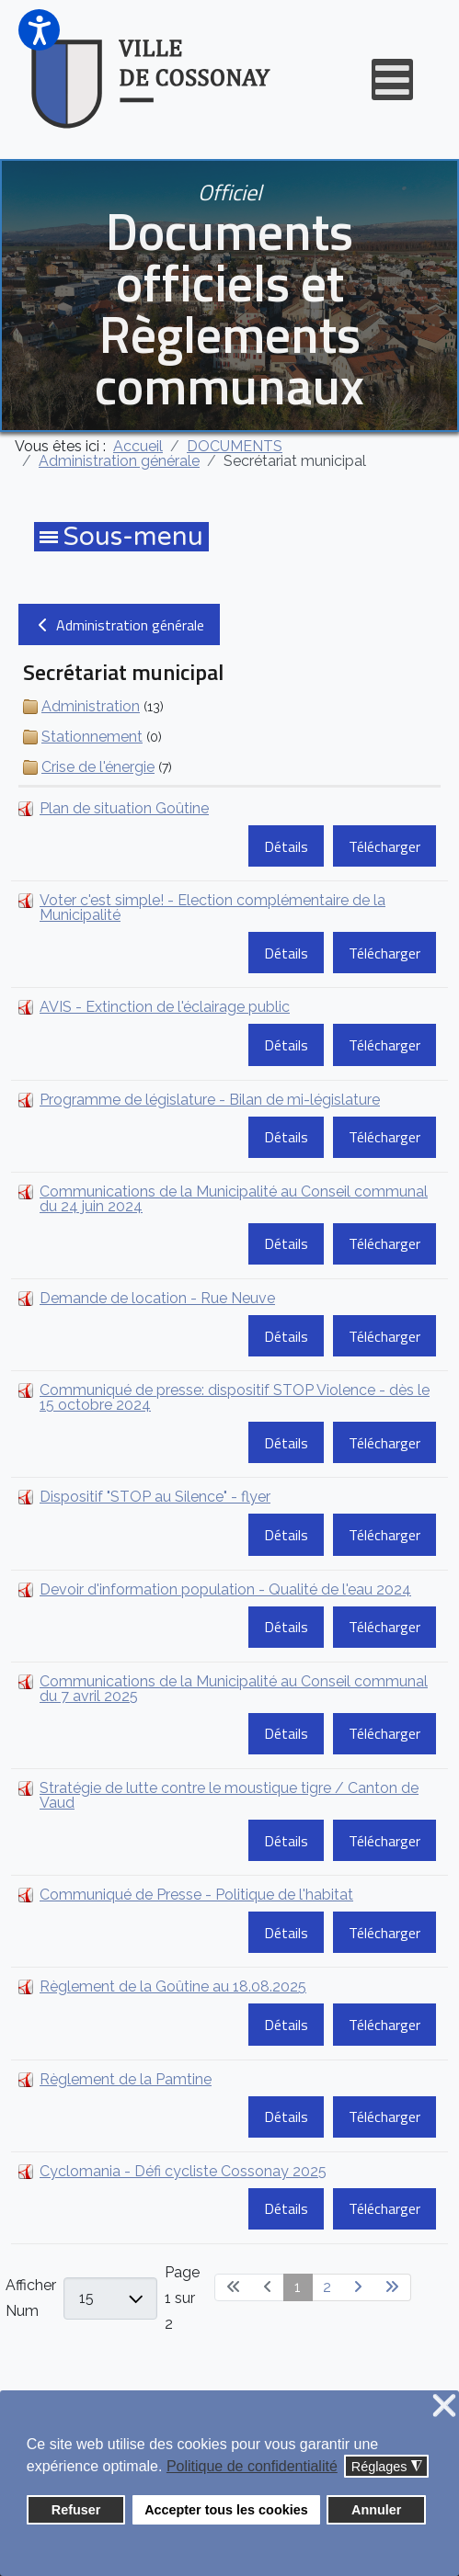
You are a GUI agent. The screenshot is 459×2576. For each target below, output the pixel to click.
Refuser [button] (76, 2509)
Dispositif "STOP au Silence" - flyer (155, 1496)
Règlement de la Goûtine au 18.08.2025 (173, 1986)
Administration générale (119, 625)
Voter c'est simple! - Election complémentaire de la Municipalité (212, 907)
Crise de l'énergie (98, 767)
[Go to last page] (392, 2287)
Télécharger (384, 846)
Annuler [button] (376, 2509)
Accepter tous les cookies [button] (226, 2509)
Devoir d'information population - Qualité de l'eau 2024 (225, 1589)
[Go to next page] (358, 2287)
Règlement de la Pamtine (126, 2079)
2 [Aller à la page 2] (327, 2287)
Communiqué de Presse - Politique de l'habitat (196, 1894)
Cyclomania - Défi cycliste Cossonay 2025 (183, 2171)
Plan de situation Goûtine (124, 808)
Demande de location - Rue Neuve (157, 1298)
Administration (90, 706)
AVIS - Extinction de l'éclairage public (165, 1007)
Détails (286, 846)
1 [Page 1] (297, 2287)
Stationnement (92, 736)
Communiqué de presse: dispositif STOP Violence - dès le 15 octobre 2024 (235, 1397)
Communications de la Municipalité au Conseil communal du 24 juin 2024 (234, 1199)
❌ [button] (444, 2406)
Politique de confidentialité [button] (252, 2466)
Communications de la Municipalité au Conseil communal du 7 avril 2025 (234, 1689)
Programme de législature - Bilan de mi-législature (210, 1099)
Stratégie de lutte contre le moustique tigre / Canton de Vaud (229, 1795)
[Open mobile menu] (392, 79)
